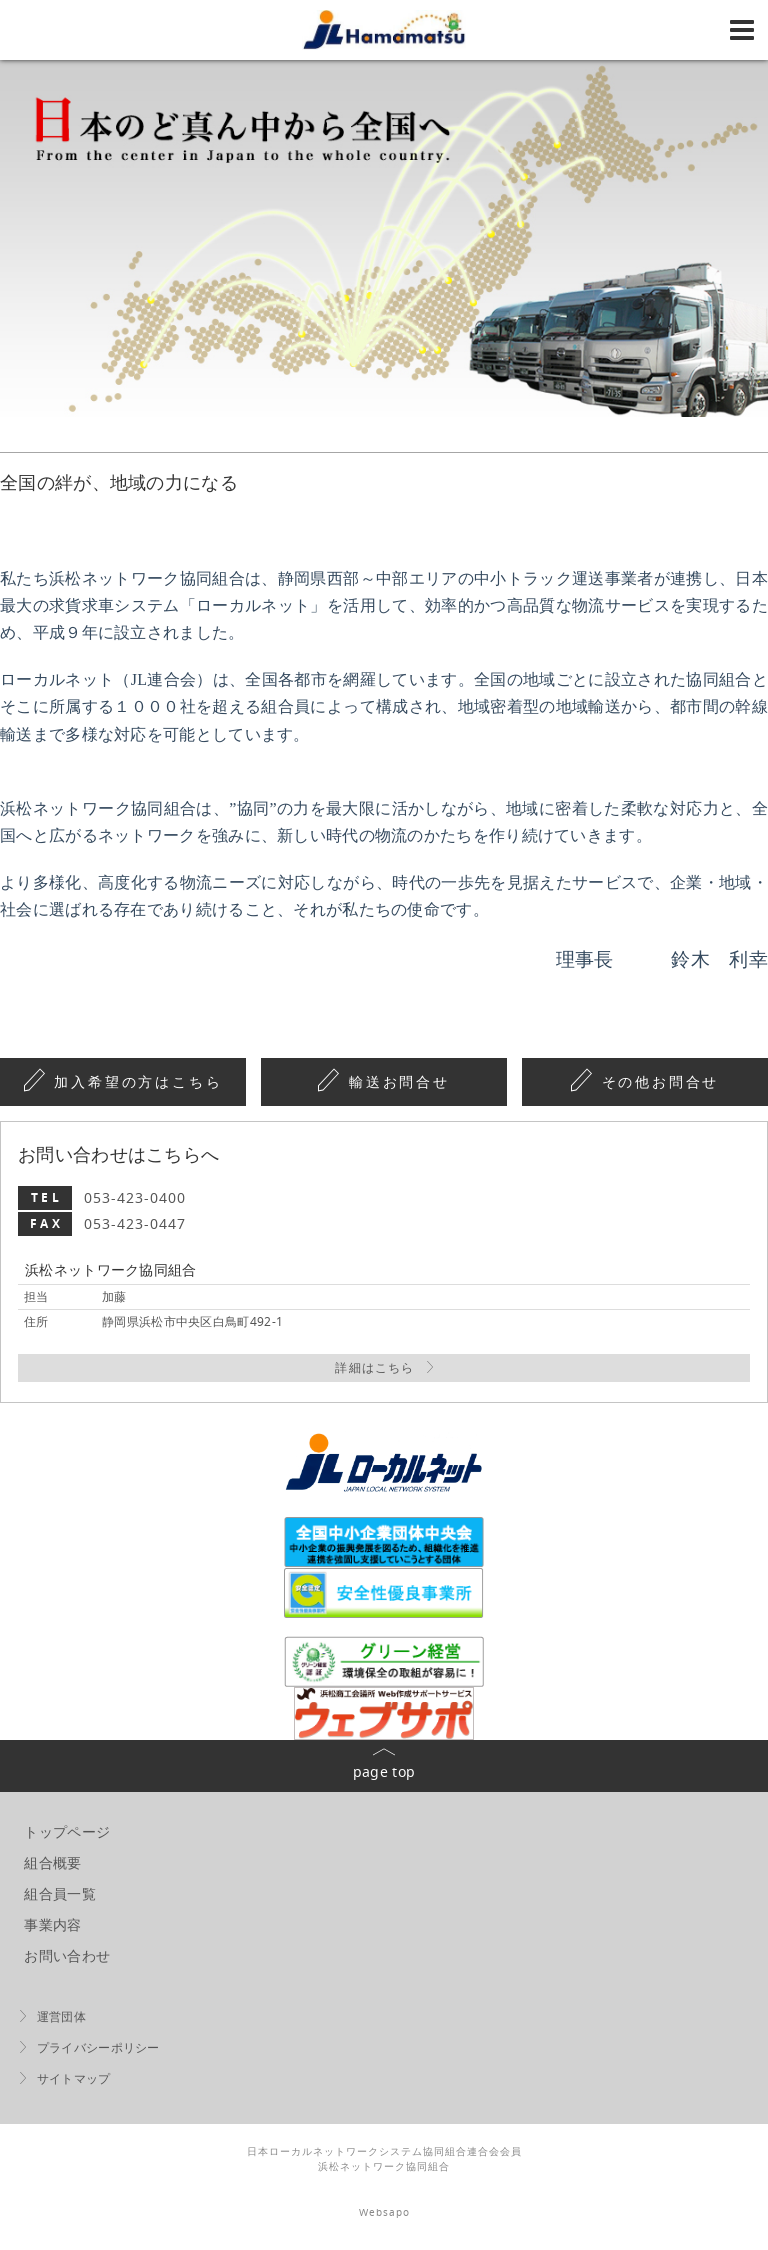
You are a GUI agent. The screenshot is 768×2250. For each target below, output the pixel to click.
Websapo (384, 2212)
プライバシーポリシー (98, 2047)
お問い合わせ (67, 1955)
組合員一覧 (60, 1893)
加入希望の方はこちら (138, 1082)
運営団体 (61, 2016)
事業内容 (52, 1924)
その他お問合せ (661, 1082)
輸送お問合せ (399, 1082)
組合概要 (52, 1862)
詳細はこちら (374, 1367)
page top (384, 1771)
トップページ (67, 1831)
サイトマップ (74, 2078)
